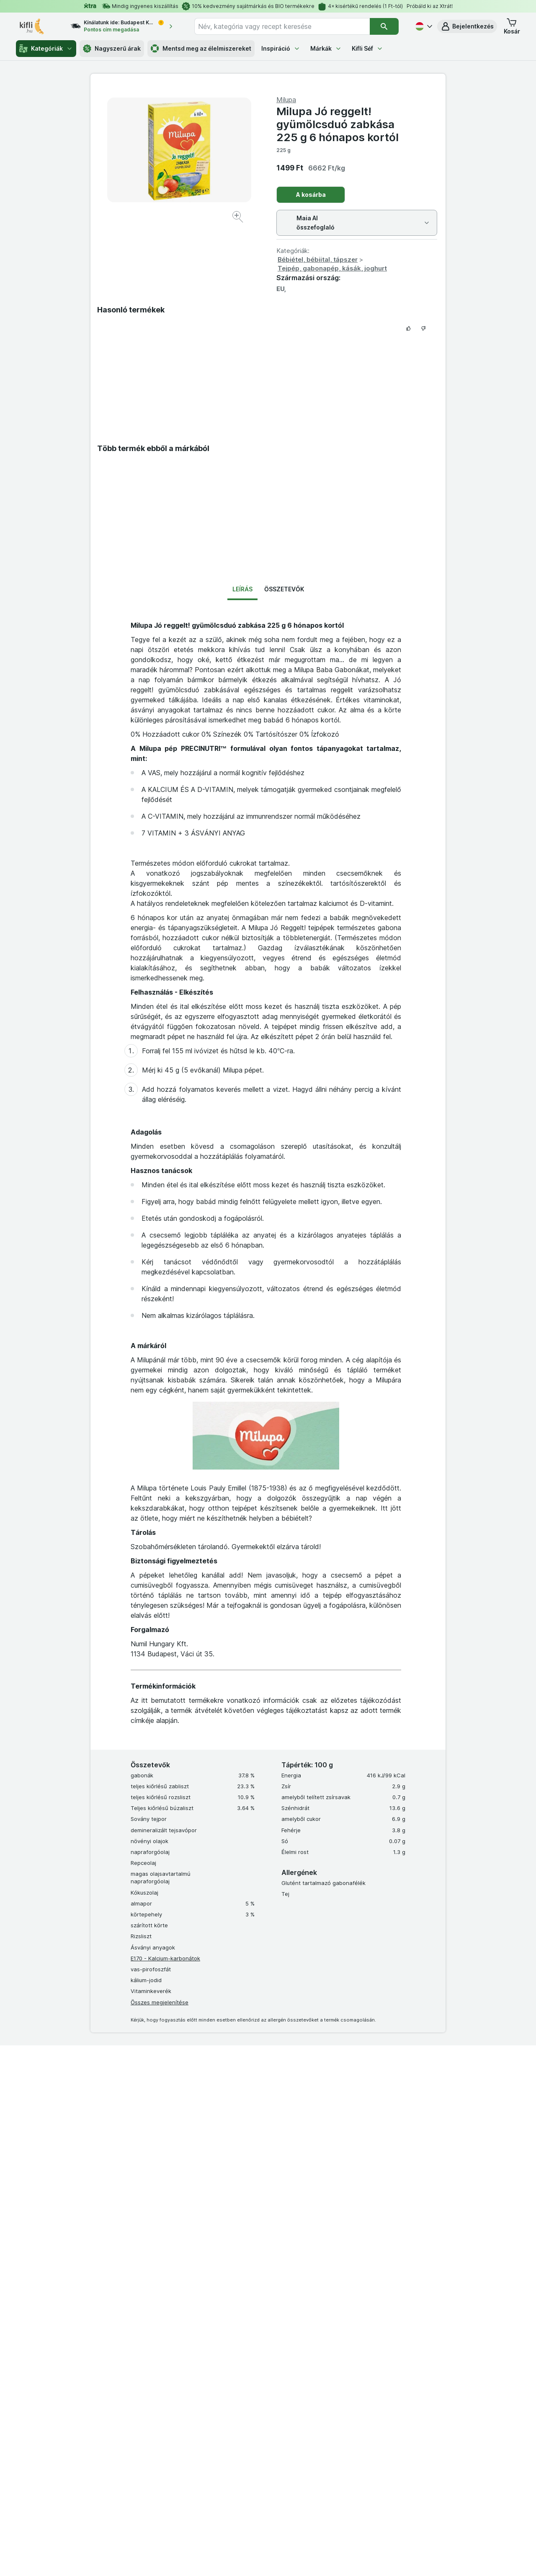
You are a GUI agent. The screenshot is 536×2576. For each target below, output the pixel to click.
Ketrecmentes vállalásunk (232, 2297)
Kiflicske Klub (79, 2252)
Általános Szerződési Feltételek (378, 2230)
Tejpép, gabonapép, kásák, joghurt (332, 268)
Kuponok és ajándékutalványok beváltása (116, 2263)
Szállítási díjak (355, 2385)
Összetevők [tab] (284, 589)
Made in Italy (216, 2230)
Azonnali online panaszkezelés (240, 2252)
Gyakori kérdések (360, 2340)
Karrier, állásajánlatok (364, 2351)
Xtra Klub (73, 2230)
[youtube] (245, 2450)
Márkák (326, 48)
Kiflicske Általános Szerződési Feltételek (389, 2252)
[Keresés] (384, 26)
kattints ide (170, 2554)
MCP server (214, 2319)
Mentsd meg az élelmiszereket (201, 48)
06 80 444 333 (114, 2061)
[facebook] (204, 2450)
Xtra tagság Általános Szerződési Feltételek (394, 2263)
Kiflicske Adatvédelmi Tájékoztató (381, 2306)
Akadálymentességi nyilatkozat (377, 2407)
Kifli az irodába (218, 2263)
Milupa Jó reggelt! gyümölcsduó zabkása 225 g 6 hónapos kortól (337, 124)
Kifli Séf (367, 48)
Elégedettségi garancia (229, 2241)
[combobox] (282, 26)
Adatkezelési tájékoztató (369, 2241)
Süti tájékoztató (357, 2373)
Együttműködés (117, 2102)
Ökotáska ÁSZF (356, 2295)
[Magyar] (423, 26)
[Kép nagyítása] (238, 218)
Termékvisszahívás (224, 2308)
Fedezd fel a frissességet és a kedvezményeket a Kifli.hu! (141, 2157)
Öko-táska (213, 2275)
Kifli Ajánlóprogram (361, 2418)
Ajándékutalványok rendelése (237, 2285)
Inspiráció (280, 48)
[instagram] (224, 2450)
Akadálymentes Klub (88, 2241)
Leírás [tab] (242, 589)
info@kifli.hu (290, 2061)
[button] (467, 26)
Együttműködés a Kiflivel (369, 2362)
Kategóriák (46, 48)
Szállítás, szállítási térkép (369, 2318)
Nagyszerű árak (112, 48)
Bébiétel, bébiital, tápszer (318, 259)
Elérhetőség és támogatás (371, 2329)
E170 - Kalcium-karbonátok (165, 1958)
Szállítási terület (357, 2396)
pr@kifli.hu (285, 2102)
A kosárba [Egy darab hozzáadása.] (311, 194)
